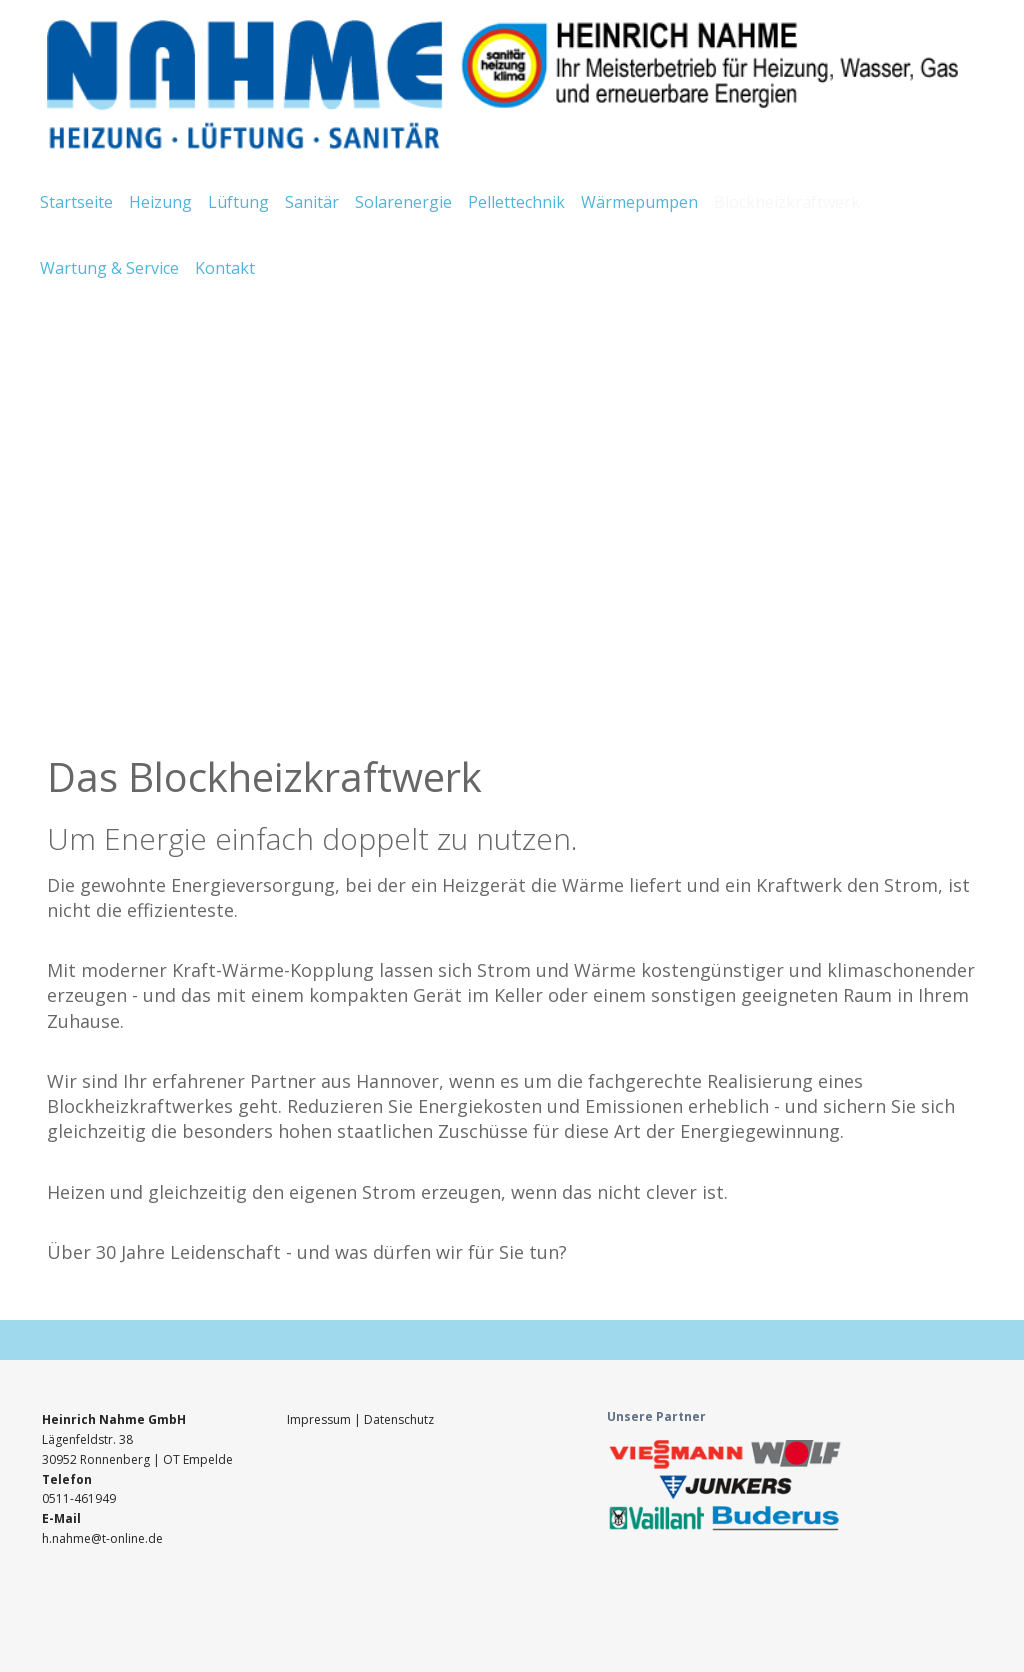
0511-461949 (79, 1498)
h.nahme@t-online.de (102, 1538)
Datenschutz (399, 1419)
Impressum (320, 1419)
